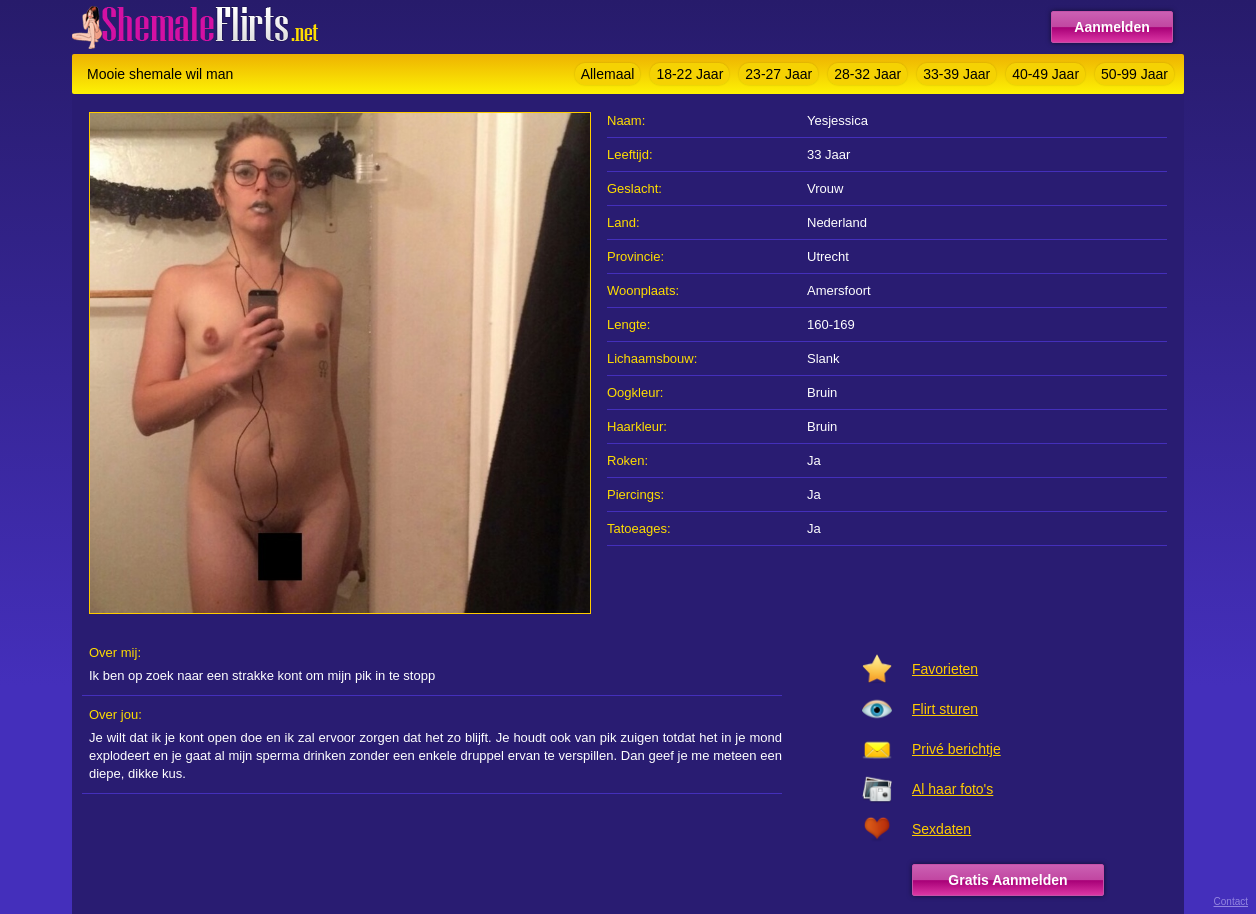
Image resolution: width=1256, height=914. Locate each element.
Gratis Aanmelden (1007, 880)
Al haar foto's (952, 789)
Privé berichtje (956, 749)
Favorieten (945, 669)
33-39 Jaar (956, 74)
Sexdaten (941, 829)
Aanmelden (1111, 27)
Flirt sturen (945, 709)
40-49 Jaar (1045, 74)
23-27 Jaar (778, 74)
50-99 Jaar (1134, 74)
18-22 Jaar (689, 74)
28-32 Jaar (867, 74)
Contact (1231, 901)
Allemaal (608, 74)
